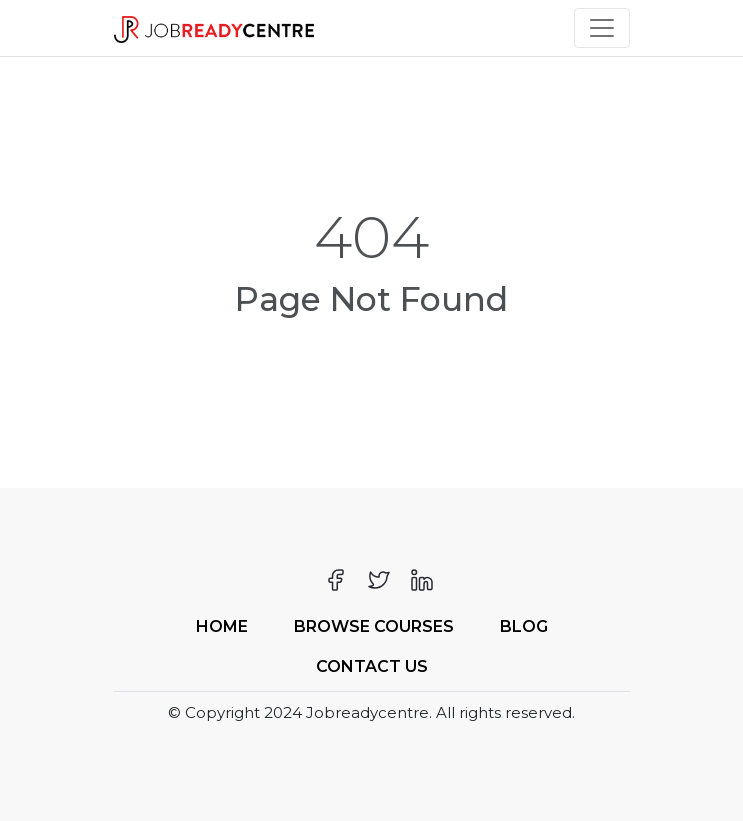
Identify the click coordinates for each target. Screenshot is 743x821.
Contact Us (372, 666)
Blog (524, 626)
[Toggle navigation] (602, 28)
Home (222, 626)
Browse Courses (374, 626)
